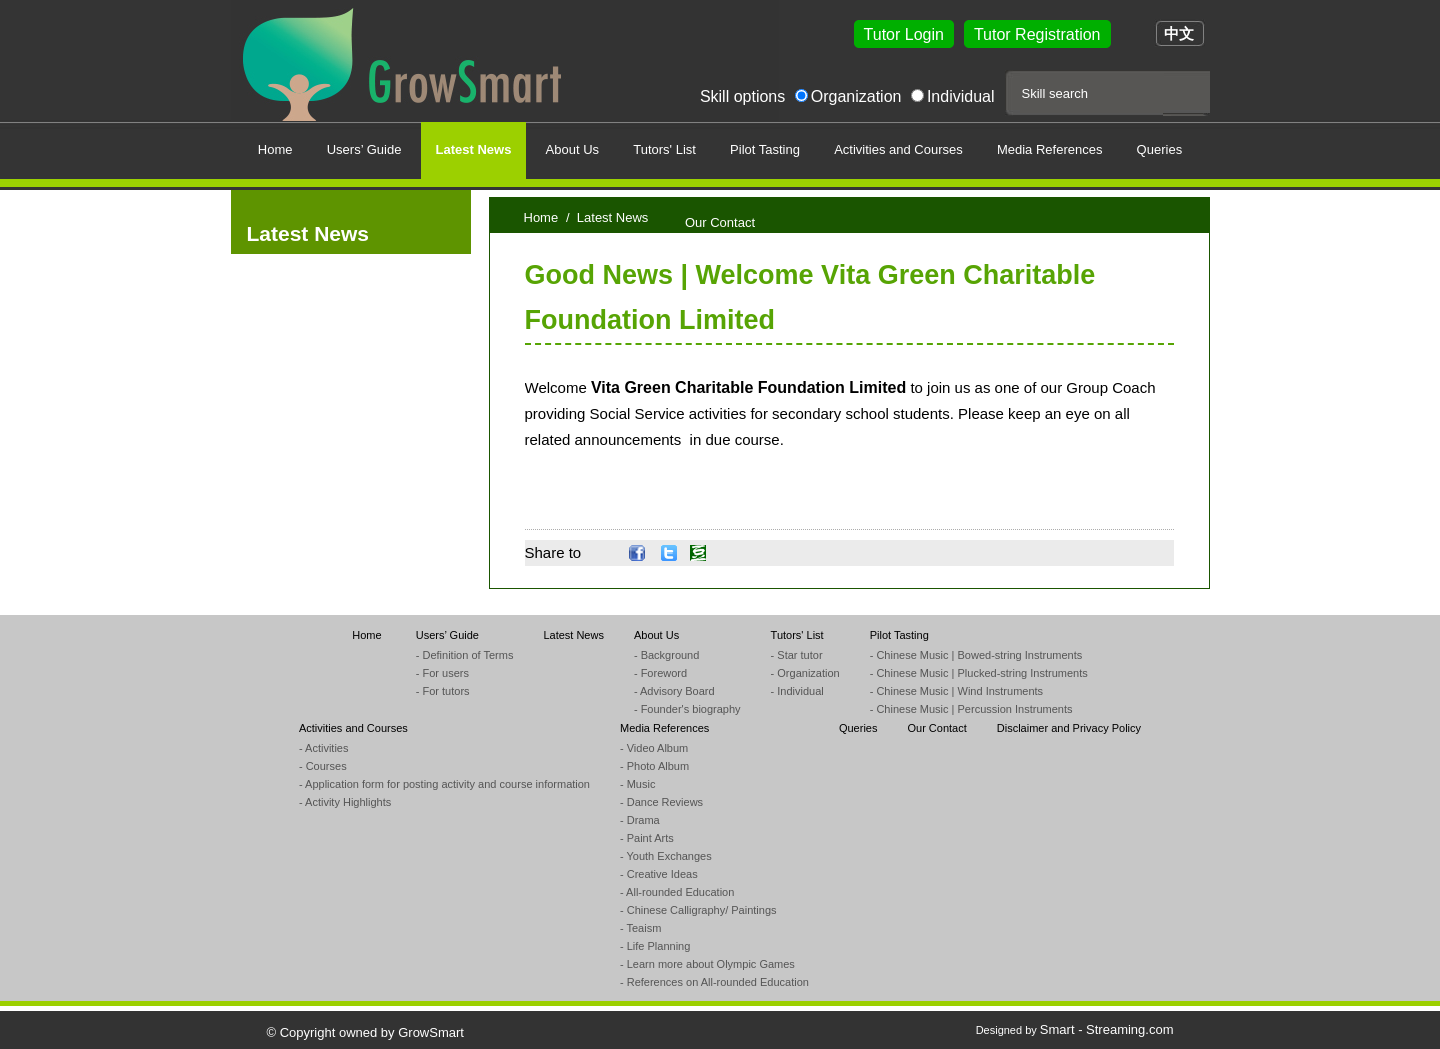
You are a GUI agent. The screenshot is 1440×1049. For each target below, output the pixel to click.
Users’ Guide (447, 635)
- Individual (797, 691)
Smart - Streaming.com (1107, 1029)
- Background (666, 655)
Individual (961, 96)
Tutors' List (797, 635)
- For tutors (443, 691)
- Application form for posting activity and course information (444, 784)
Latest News (573, 635)
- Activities (324, 748)
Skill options (742, 96)
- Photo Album (654, 766)
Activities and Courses (353, 728)
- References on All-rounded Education (714, 982)
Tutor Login (904, 34)
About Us (656, 635)
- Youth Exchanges (666, 856)
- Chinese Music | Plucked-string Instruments (979, 673)
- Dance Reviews (661, 802)
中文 (1179, 33)
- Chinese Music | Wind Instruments (956, 691)
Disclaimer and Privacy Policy (1069, 728)
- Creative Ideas (659, 874)
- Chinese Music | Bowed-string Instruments (976, 655)
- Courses (323, 766)
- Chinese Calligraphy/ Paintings (698, 910)
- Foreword (660, 673)
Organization (856, 96)
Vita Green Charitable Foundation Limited (748, 387)
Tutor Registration (1037, 34)
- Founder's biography (687, 709)
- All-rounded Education (677, 892)
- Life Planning (655, 946)
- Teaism (640, 928)
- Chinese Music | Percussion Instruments (971, 709)
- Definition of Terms (465, 655)
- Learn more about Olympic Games (707, 964)
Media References (664, 728)
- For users (442, 673)
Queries (858, 728)
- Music (637, 784)
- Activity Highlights (345, 802)
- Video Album (654, 748)
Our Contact (936, 728)
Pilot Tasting (899, 635)
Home (541, 217)
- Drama (640, 820)
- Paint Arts (647, 838)
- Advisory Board (674, 691)
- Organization (805, 673)
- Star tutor (797, 655)
